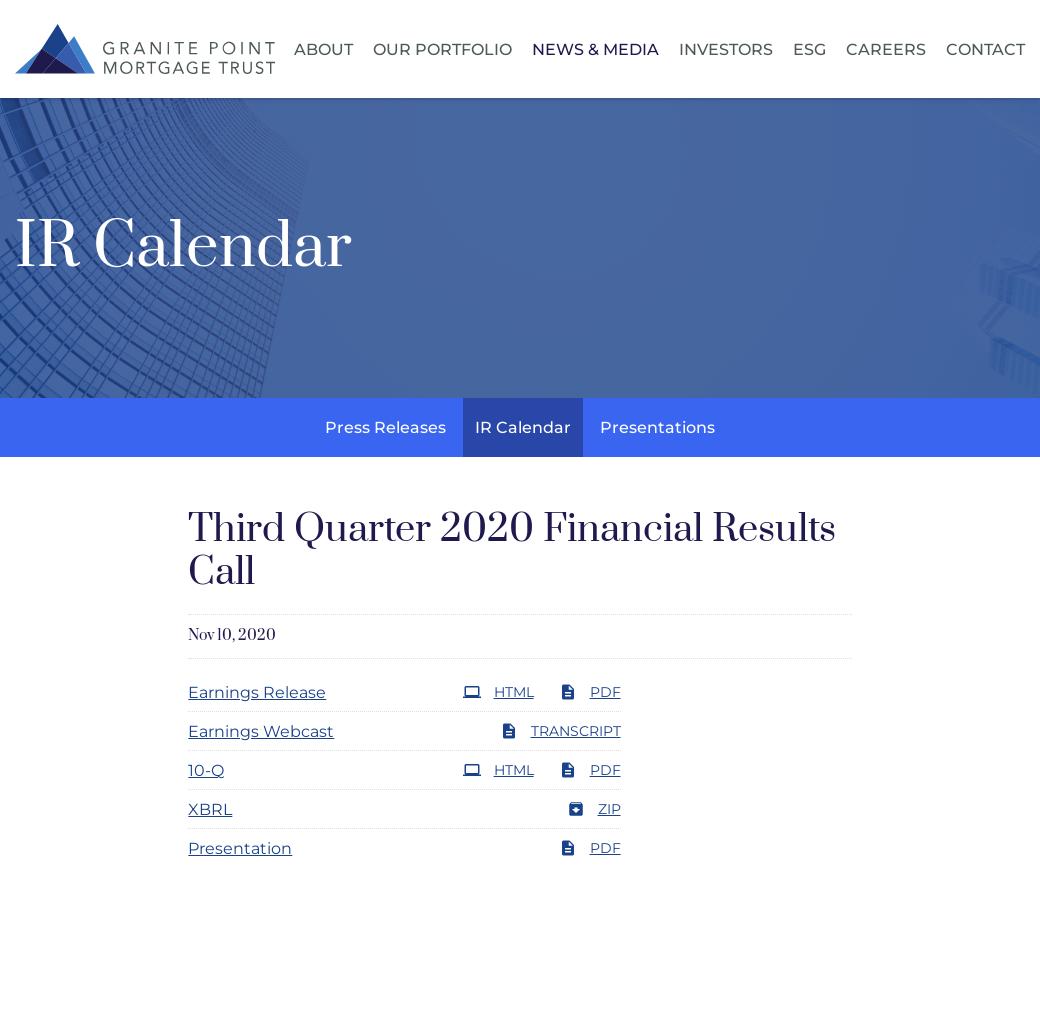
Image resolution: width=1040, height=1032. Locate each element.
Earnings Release (257, 692)
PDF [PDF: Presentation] (590, 848)
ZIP (594, 809)
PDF (590, 692)
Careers (886, 49)
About (323, 49)
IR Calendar (523, 427)
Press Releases (385, 427)
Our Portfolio (442, 49)
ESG (809, 49)
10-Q (206, 770)
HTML (498, 692)
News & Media (595, 49)
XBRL (210, 809)
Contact (985, 49)
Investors (726, 49)
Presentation (240, 848)
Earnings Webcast (261, 731)
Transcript (560, 731)
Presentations (657, 427)
